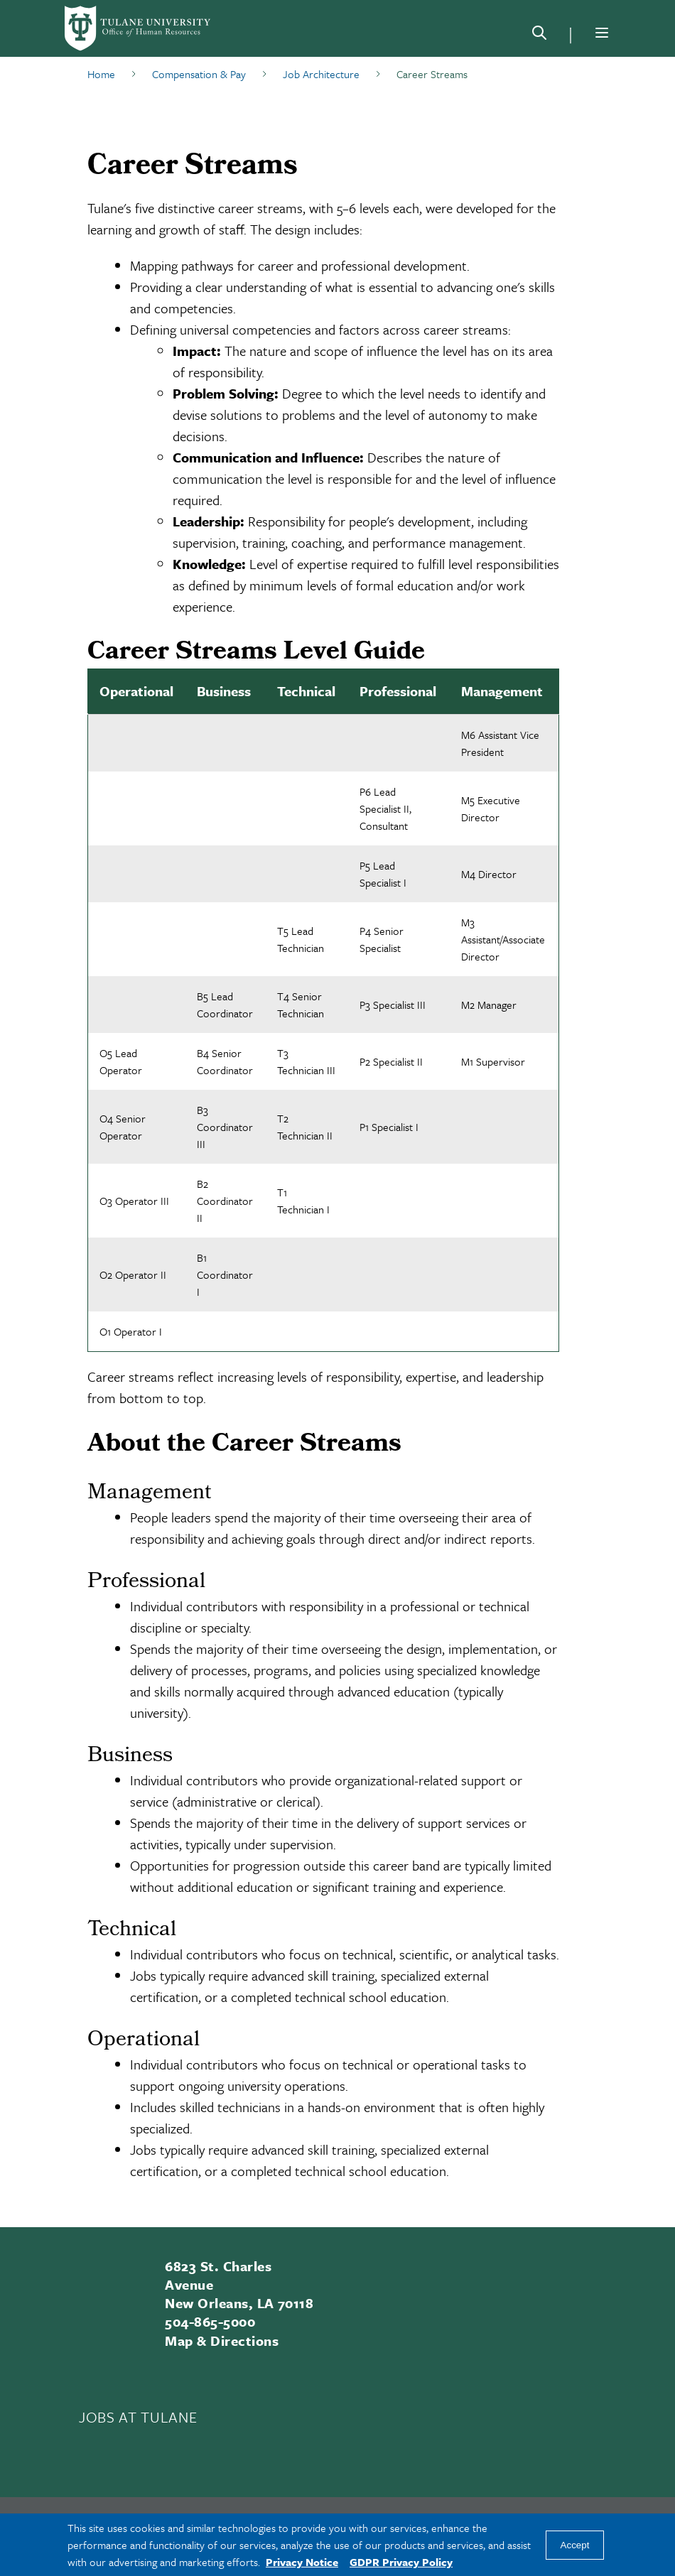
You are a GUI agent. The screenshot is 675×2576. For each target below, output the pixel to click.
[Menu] (601, 32)
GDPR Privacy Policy (401, 2562)
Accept (575, 2545)
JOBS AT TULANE (138, 2417)
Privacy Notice (302, 2562)
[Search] (539, 35)
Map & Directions (222, 2340)
